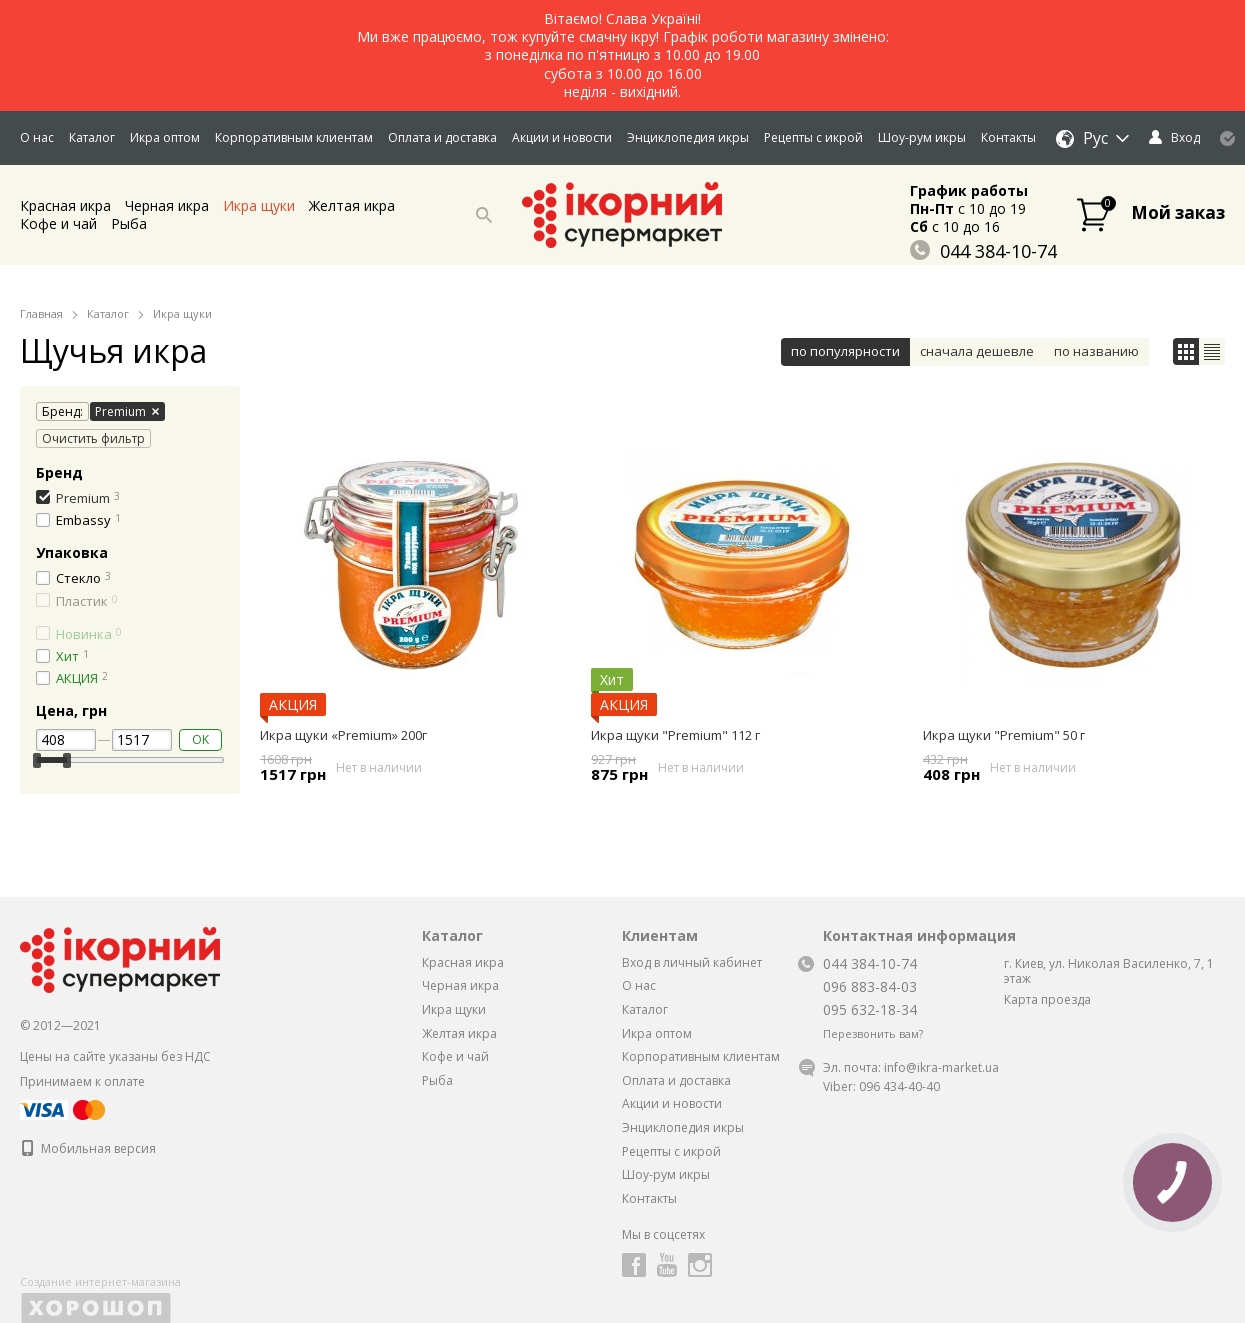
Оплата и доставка (442, 137)
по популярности (845, 351)
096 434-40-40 (899, 1086)
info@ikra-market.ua (941, 1067)
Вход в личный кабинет (692, 962)
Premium (127, 411)
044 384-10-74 (983, 251)
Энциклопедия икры (688, 137)
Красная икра (65, 205)
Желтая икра (352, 205)
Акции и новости (562, 137)
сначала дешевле (977, 351)
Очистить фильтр (93, 438)
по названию (1096, 351)
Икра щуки (259, 205)
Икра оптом (165, 137)
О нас (37, 137)
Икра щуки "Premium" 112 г (675, 735)
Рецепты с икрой (813, 137)
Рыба (129, 223)
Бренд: (59, 411)
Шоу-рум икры (922, 137)
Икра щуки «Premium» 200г (343, 735)
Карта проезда (1047, 999)
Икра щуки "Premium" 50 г (1004, 735)
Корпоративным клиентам (294, 137)
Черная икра (167, 205)
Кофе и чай (58, 223)
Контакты (1008, 137)
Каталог (92, 137)
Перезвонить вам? (873, 1034)
